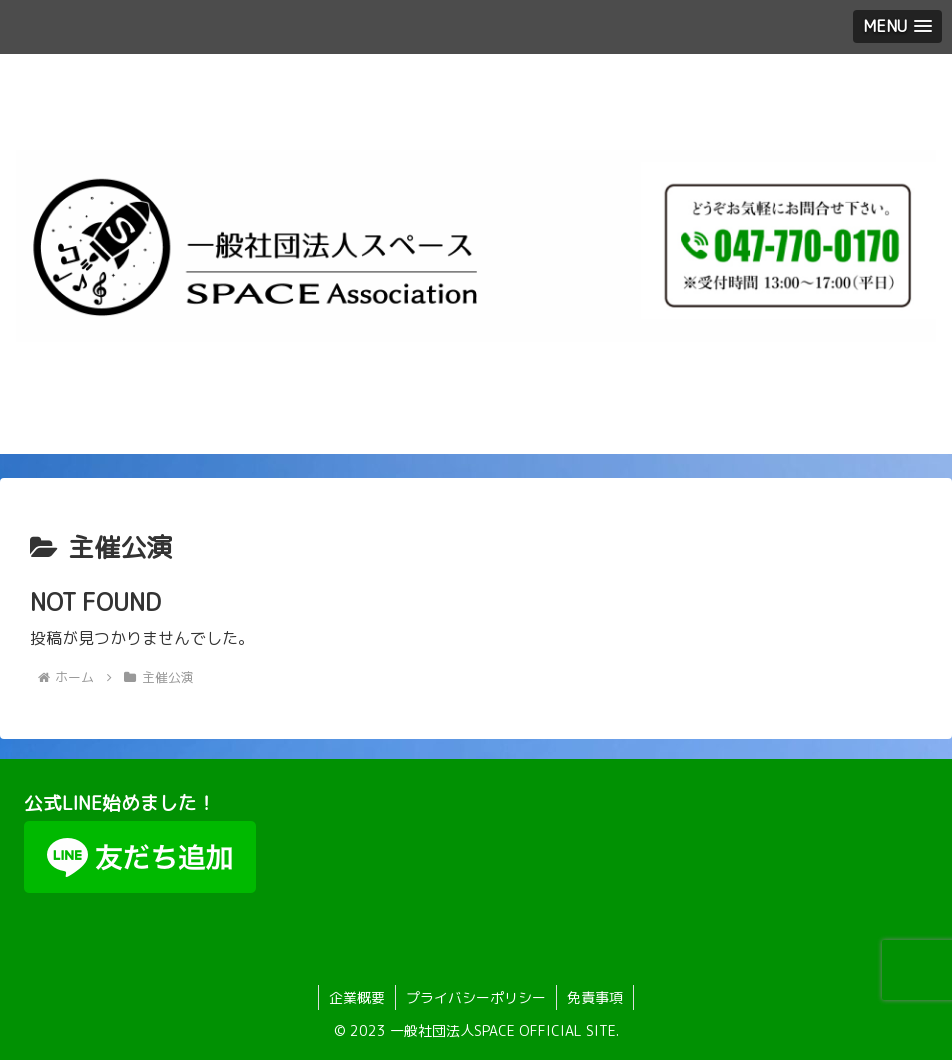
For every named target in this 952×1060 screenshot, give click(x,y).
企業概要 (357, 997)
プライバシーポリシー (476, 997)
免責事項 (595, 997)
